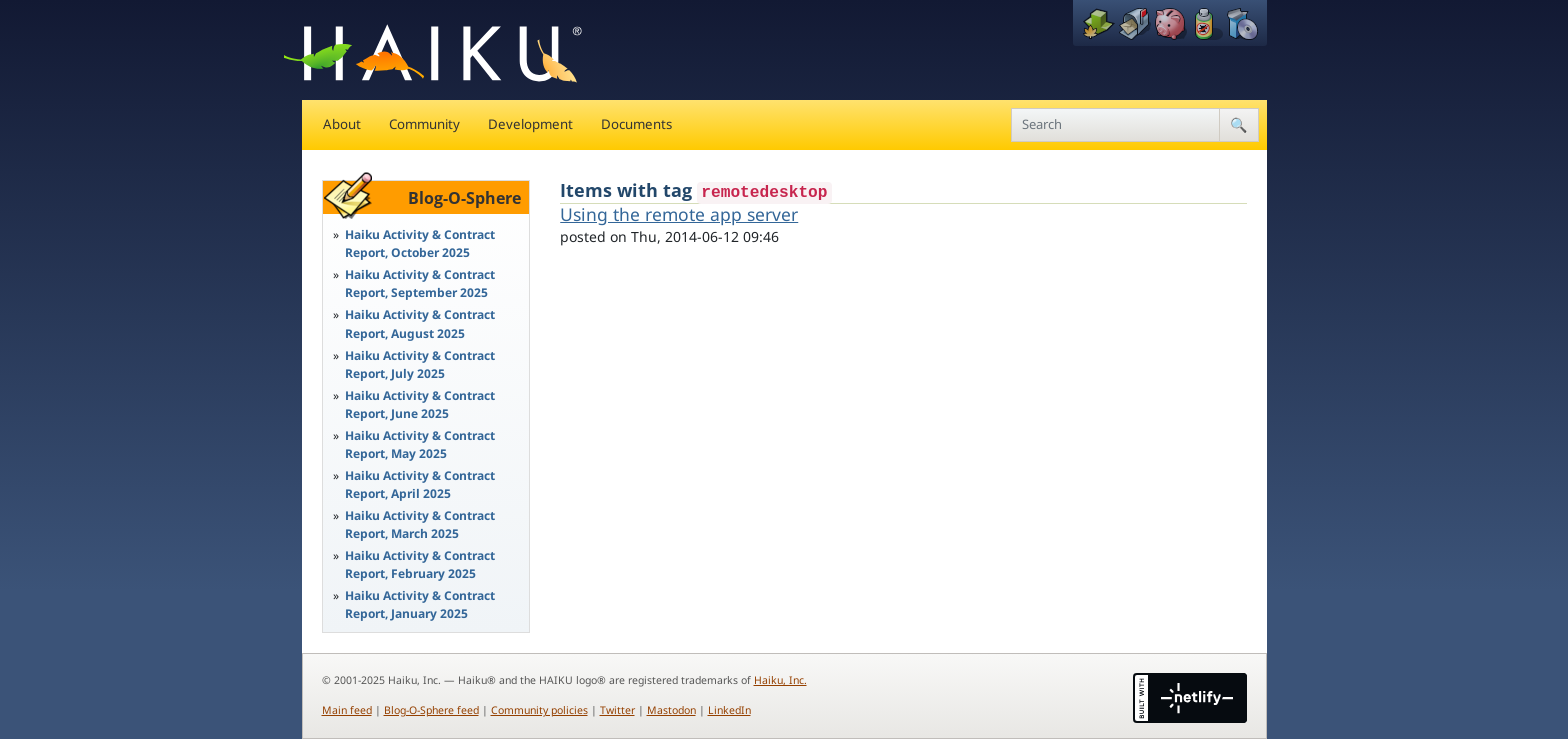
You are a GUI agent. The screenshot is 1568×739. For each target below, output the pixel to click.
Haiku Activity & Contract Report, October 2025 (420, 243)
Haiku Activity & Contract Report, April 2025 (420, 484)
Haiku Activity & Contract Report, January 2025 (420, 604)
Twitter (617, 710)
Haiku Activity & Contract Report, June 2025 (420, 404)
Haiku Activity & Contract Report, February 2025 (420, 564)
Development (530, 124)
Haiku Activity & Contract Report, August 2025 (420, 323)
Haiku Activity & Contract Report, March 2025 (420, 524)
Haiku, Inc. (780, 680)
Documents (636, 124)
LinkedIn (729, 710)
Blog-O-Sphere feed (431, 710)
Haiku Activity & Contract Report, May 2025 (420, 444)
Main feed (347, 710)
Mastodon (671, 710)
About (342, 124)
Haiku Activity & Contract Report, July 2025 (420, 364)
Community (424, 124)
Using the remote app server (679, 214)
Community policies (539, 710)
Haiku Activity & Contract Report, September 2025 (420, 283)
